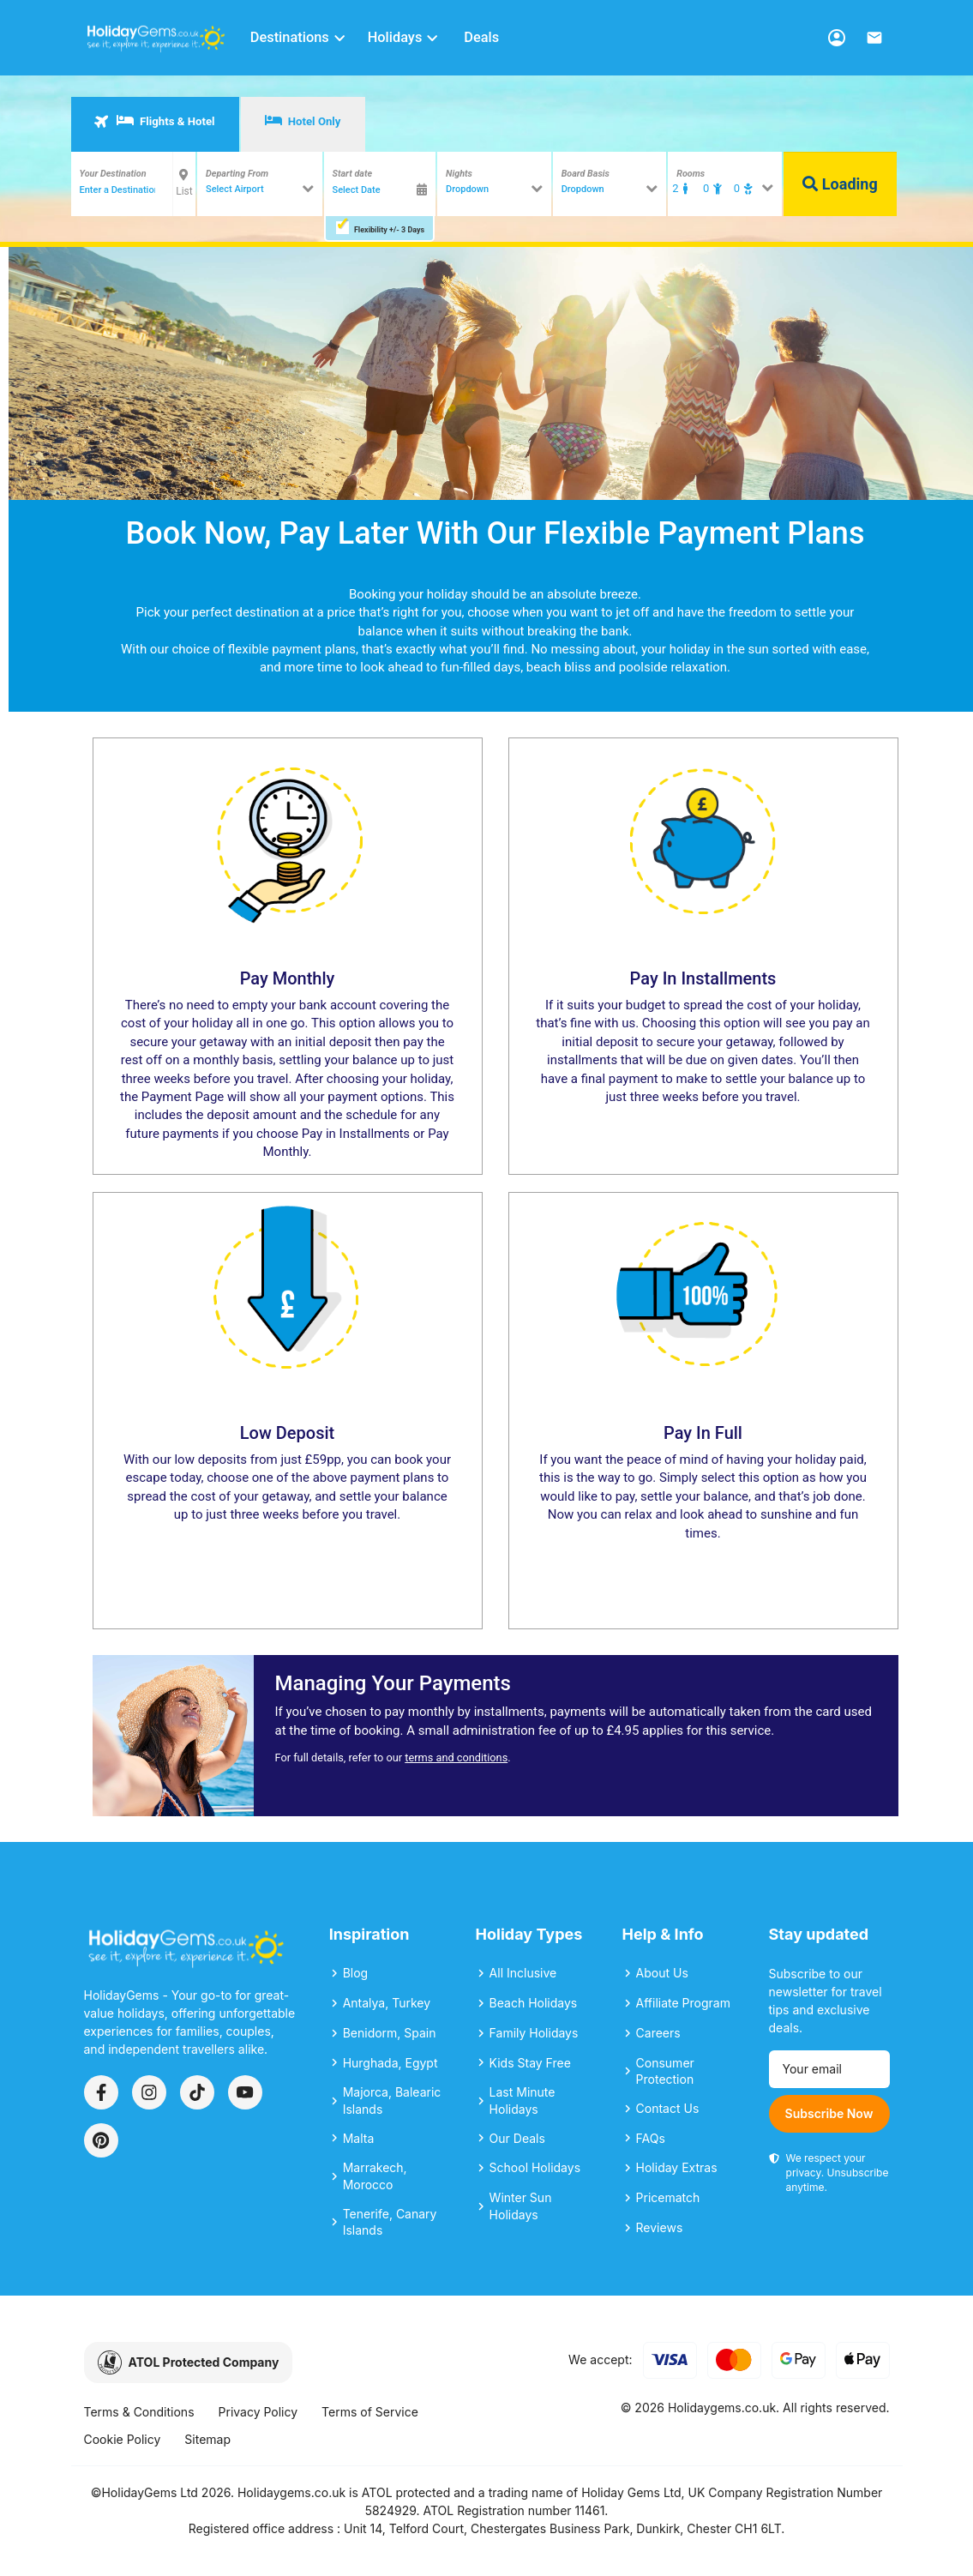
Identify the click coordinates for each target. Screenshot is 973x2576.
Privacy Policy (258, 2411)
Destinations (298, 37)
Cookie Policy (122, 2439)
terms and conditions (456, 1757)
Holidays (404, 37)
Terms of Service (369, 2411)
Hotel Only (303, 121)
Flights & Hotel (154, 121)
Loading (839, 184)
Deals (481, 37)
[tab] (155, 124)
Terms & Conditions (139, 2411)
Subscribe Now (829, 2113)
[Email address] (829, 2069)
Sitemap (207, 2439)
